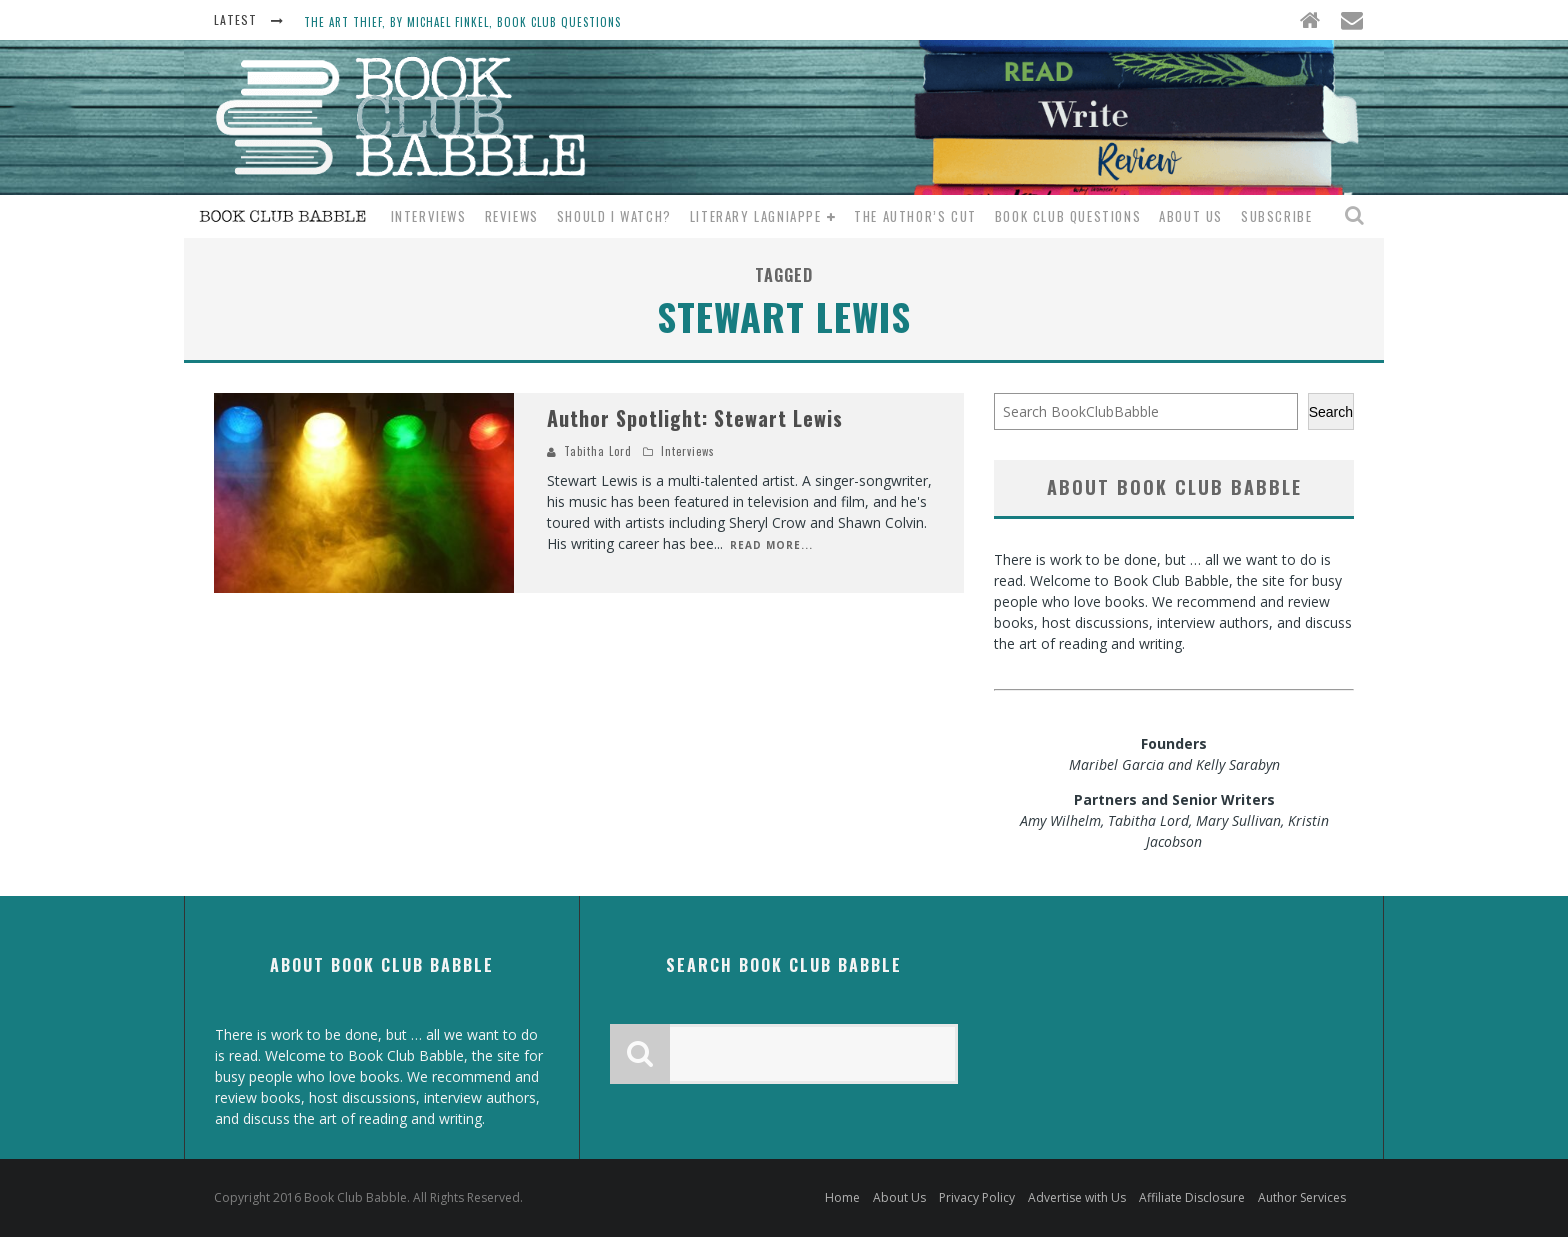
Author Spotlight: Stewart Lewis (695, 418)
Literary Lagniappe (756, 216)
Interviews (429, 216)
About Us (1191, 216)
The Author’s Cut (915, 216)
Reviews (512, 216)
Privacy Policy (977, 1197)
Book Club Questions (1068, 216)
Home (842, 1197)
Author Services (1302, 1197)
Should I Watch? (614, 216)
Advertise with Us (1077, 1197)
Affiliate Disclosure (1192, 1197)
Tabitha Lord (598, 451)
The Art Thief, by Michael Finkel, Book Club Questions (462, 22)
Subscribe (1276, 216)
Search (1331, 412)
